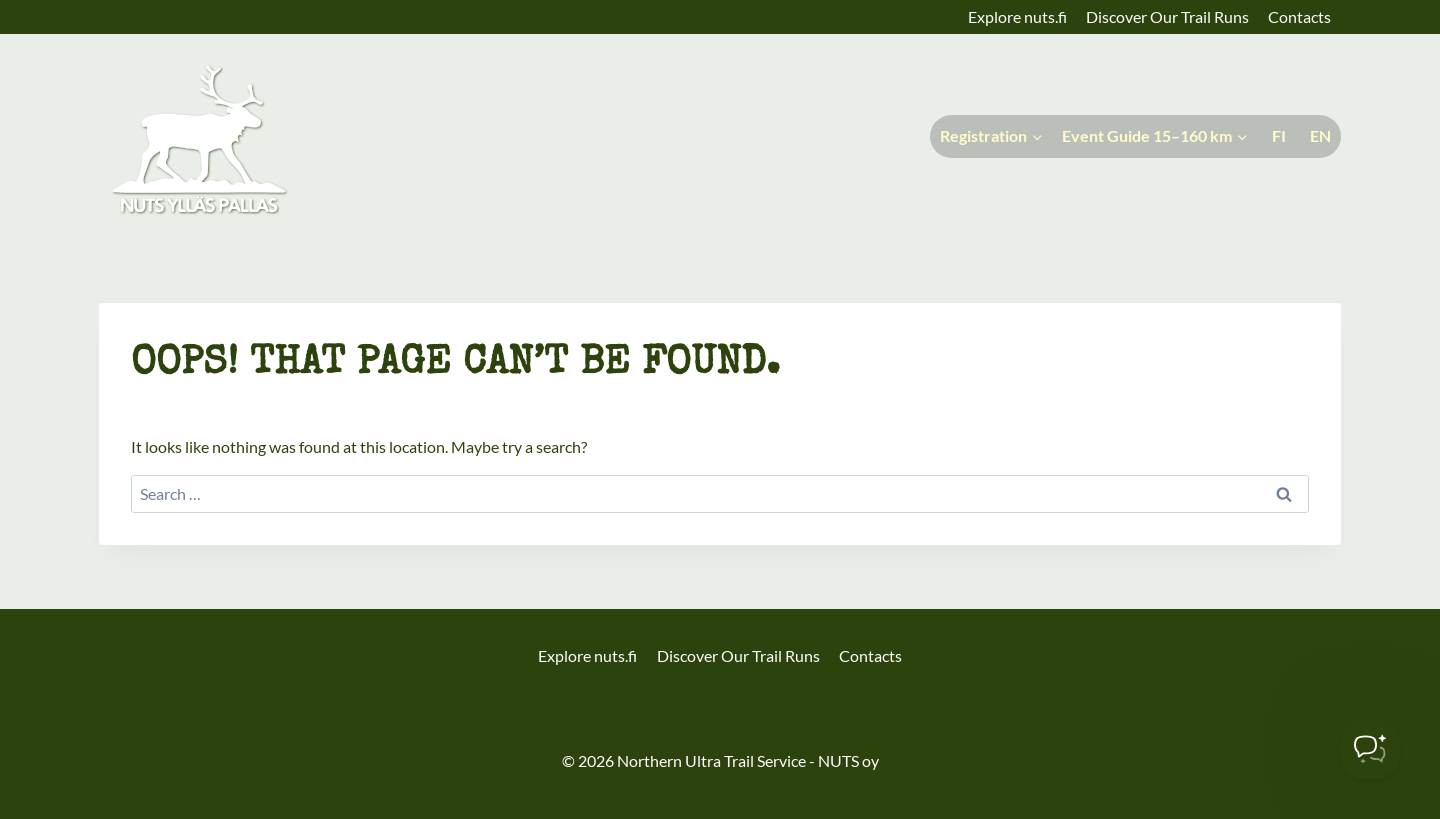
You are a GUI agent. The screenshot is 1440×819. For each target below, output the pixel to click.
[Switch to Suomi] (1277, 136)
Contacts (1299, 16)
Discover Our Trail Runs (1167, 16)
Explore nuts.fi (1017, 16)
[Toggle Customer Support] (1370, 749)
